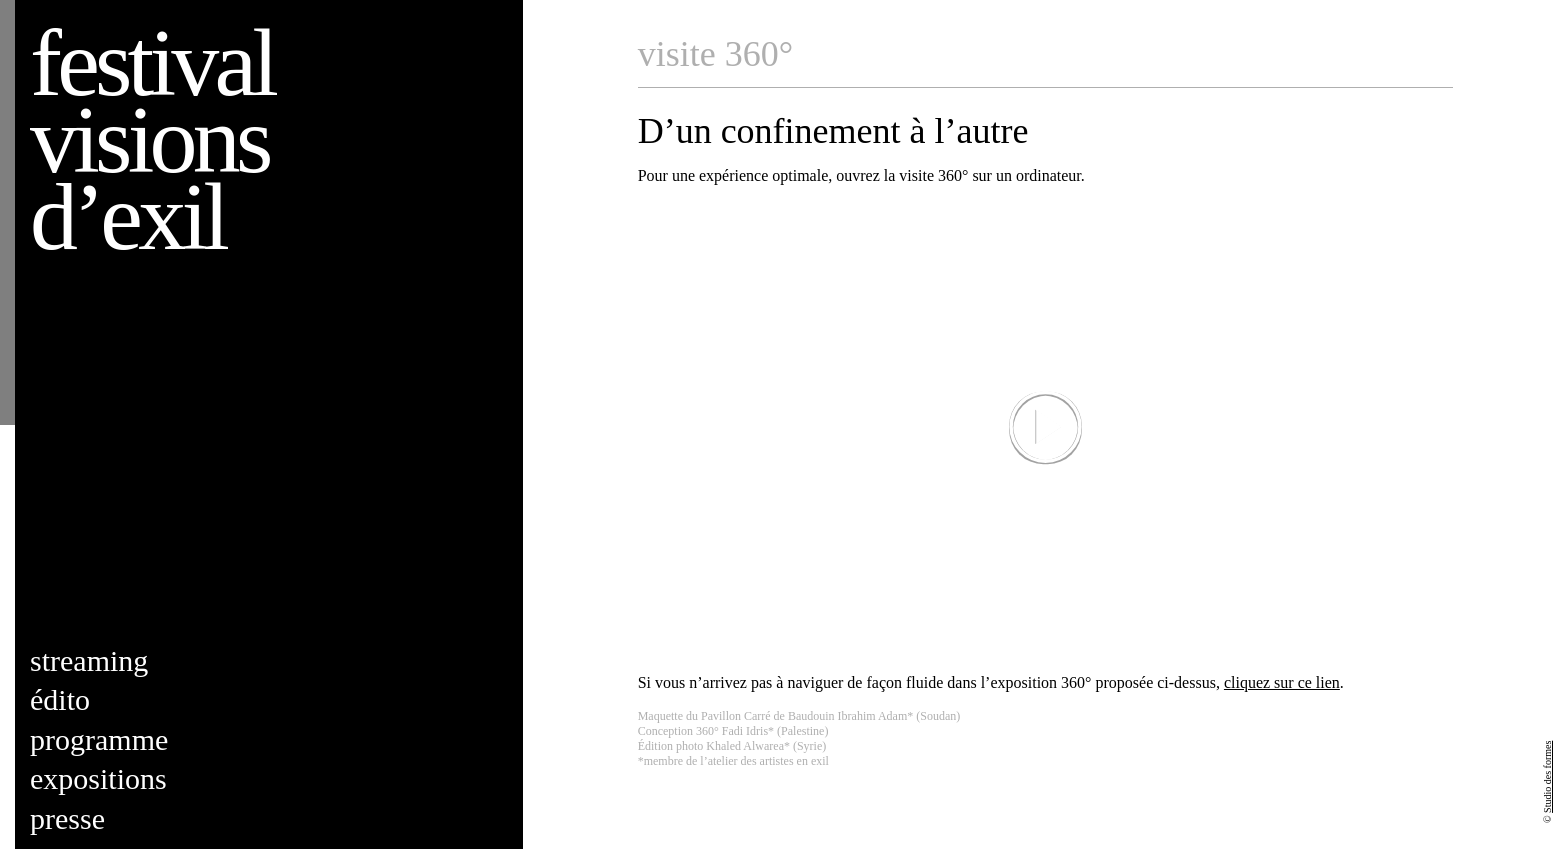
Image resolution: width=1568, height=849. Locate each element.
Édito (60, 699)
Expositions (98, 778)
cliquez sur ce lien (1282, 682)
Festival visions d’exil (152, 139)
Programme (99, 739)
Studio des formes (1547, 777)
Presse (67, 818)
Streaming (89, 660)
